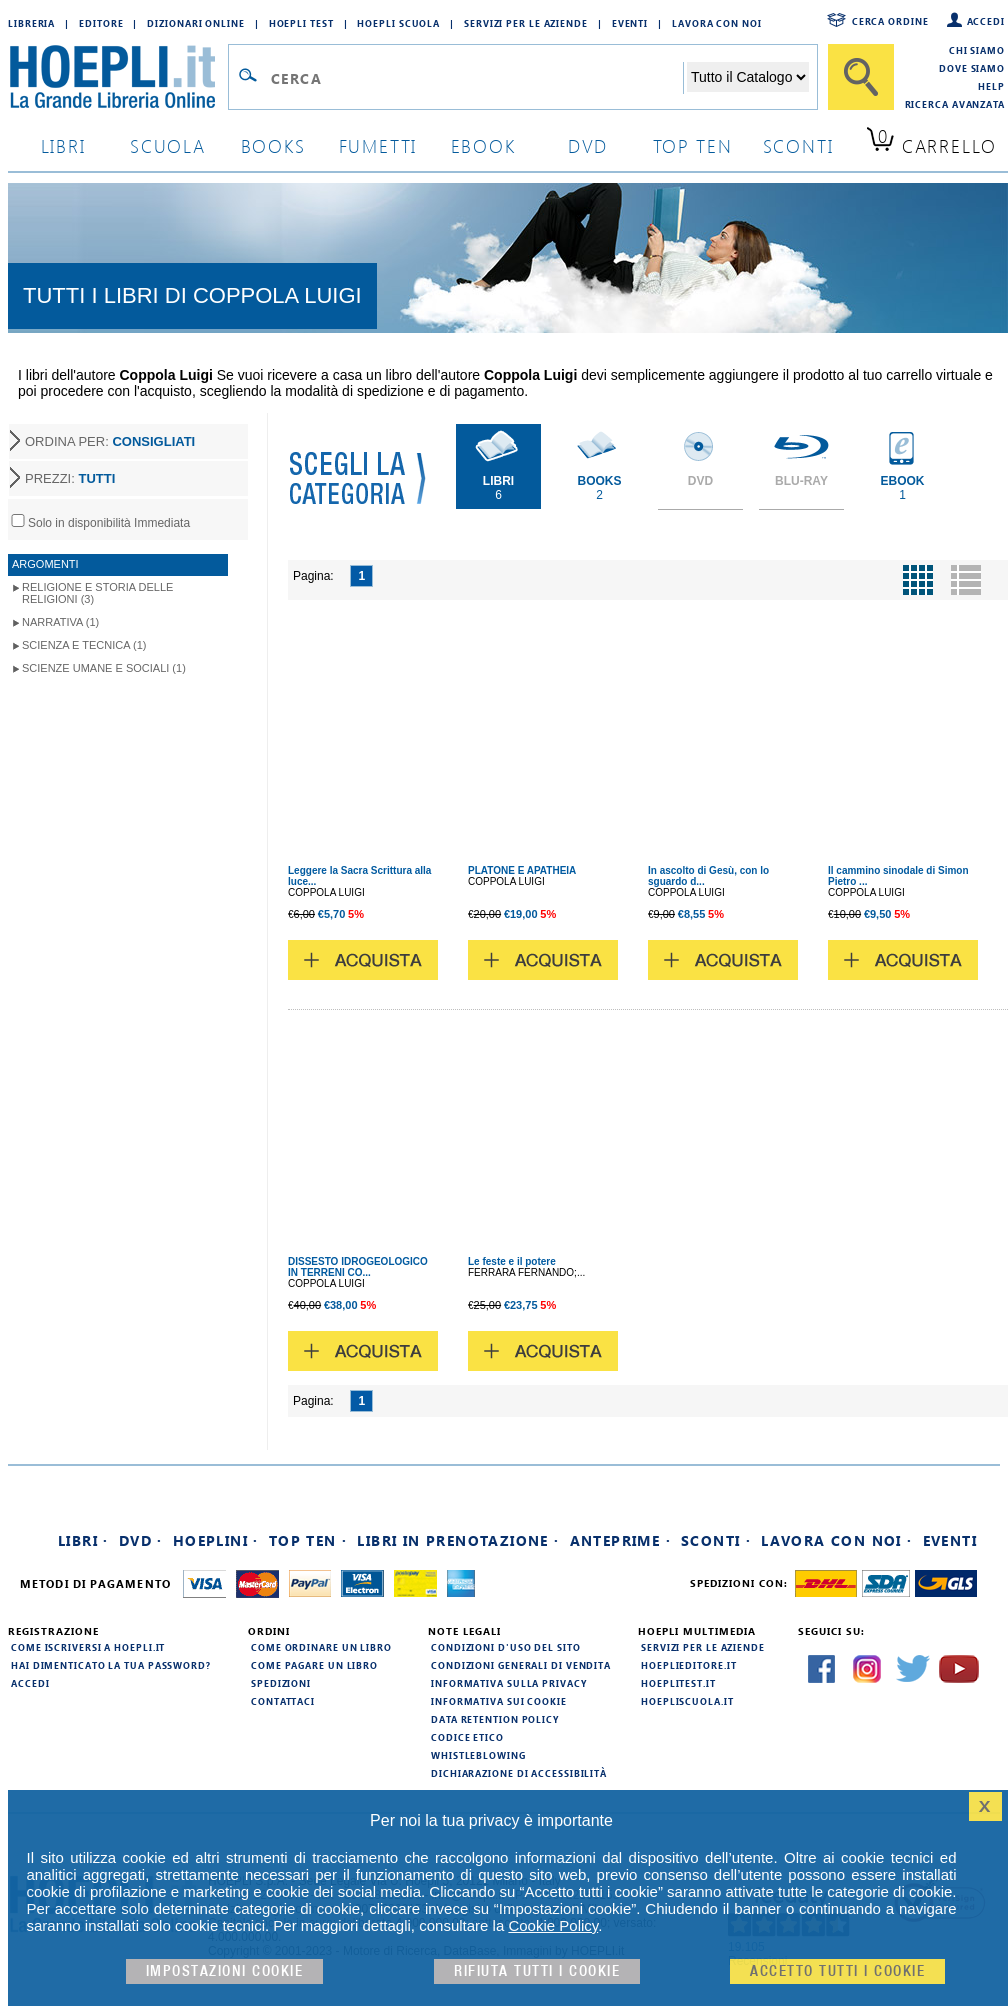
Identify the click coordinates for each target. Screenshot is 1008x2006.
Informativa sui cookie (499, 1701)
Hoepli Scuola (398, 23)
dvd (588, 145)
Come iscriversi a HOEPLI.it (88, 1647)
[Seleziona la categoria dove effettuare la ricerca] (748, 77)
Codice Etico (467, 1737)
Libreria (31, 23)
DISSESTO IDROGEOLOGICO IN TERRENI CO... (358, 1267)
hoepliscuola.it (687, 1701)
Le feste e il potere (512, 1261)
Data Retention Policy (495, 1719)
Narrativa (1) (60, 622)
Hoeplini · (216, 1540)
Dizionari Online (195, 23)
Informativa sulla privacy (509, 1683)
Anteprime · (620, 1540)
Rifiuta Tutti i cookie (537, 1971)
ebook (483, 145)
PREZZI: (70, 478)
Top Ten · (308, 1540)
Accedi (986, 21)
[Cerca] (861, 77)
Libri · (83, 1540)
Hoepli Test (301, 23)
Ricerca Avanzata (955, 104)
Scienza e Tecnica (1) (84, 645)
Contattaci (283, 1701)
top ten (693, 145)
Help (991, 86)
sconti (798, 145)
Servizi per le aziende (526, 23)
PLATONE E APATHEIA (522, 870)
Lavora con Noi (717, 23)
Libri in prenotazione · (458, 1540)
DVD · (141, 1540)
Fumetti (378, 145)
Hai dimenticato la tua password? (111, 1665)
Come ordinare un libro (321, 1647)
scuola (168, 145)
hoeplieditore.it (688, 1665)
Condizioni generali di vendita (521, 1665)
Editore (101, 23)
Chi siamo (977, 50)
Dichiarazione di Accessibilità (519, 1773)
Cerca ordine (890, 21)
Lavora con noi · (836, 1540)
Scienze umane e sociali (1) (104, 668)
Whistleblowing (478, 1755)
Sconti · (716, 1540)
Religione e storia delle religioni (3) (97, 593)
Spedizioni (281, 1683)
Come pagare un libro (314, 1665)
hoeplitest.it (678, 1683)
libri (63, 145)
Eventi (630, 23)
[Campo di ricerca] (476, 78)
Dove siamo (972, 68)
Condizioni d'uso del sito (506, 1647)
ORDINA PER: (110, 441)
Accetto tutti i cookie (837, 1971)
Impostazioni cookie (225, 1971)
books (273, 145)
